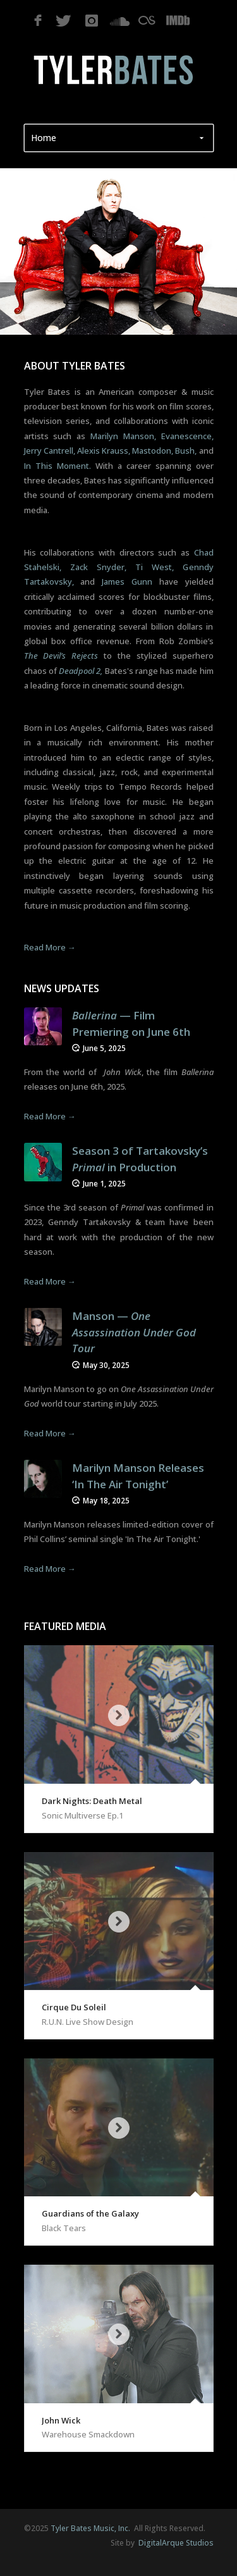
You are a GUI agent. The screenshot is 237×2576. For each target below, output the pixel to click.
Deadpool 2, (80, 670)
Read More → (50, 947)
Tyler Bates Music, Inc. (90, 2528)
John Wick (61, 2420)
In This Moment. (57, 465)
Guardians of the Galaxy (90, 2213)
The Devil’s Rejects (61, 655)
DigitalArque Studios (175, 2542)
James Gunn (127, 581)
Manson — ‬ (134, 1332)
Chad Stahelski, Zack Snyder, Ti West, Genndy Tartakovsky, (119, 567)
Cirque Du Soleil (74, 2007)
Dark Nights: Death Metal (92, 1801)
